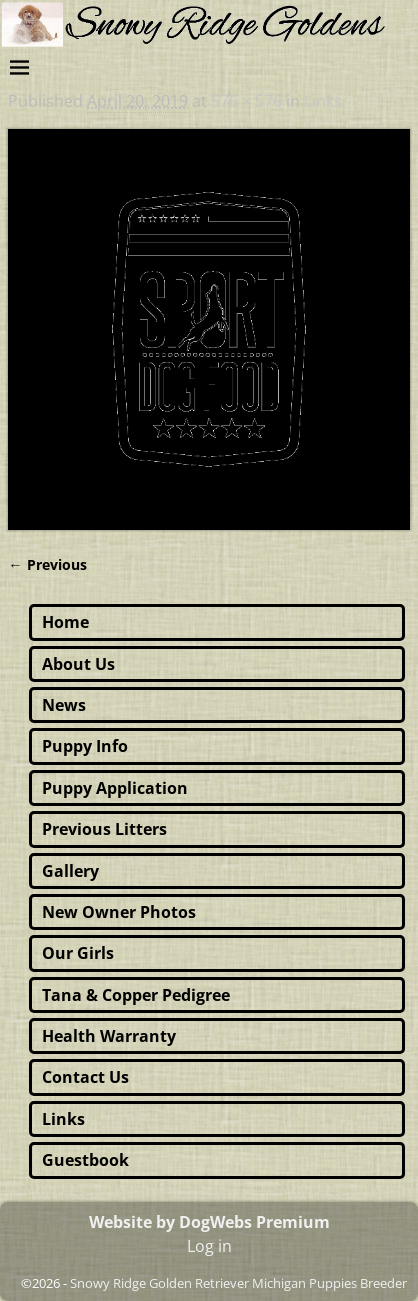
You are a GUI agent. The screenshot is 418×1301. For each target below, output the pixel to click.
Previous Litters (104, 829)
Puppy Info (85, 746)
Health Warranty (109, 1036)
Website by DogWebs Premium (209, 1222)
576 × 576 (246, 101)
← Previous (47, 564)
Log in (209, 1246)
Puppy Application (115, 788)
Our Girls (78, 953)
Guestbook (85, 1160)
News (64, 705)
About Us (78, 664)
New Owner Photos (119, 912)
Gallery (70, 871)
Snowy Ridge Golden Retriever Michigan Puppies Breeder (238, 1283)
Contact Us (85, 1077)
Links (323, 101)
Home (65, 622)
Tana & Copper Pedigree (136, 995)
